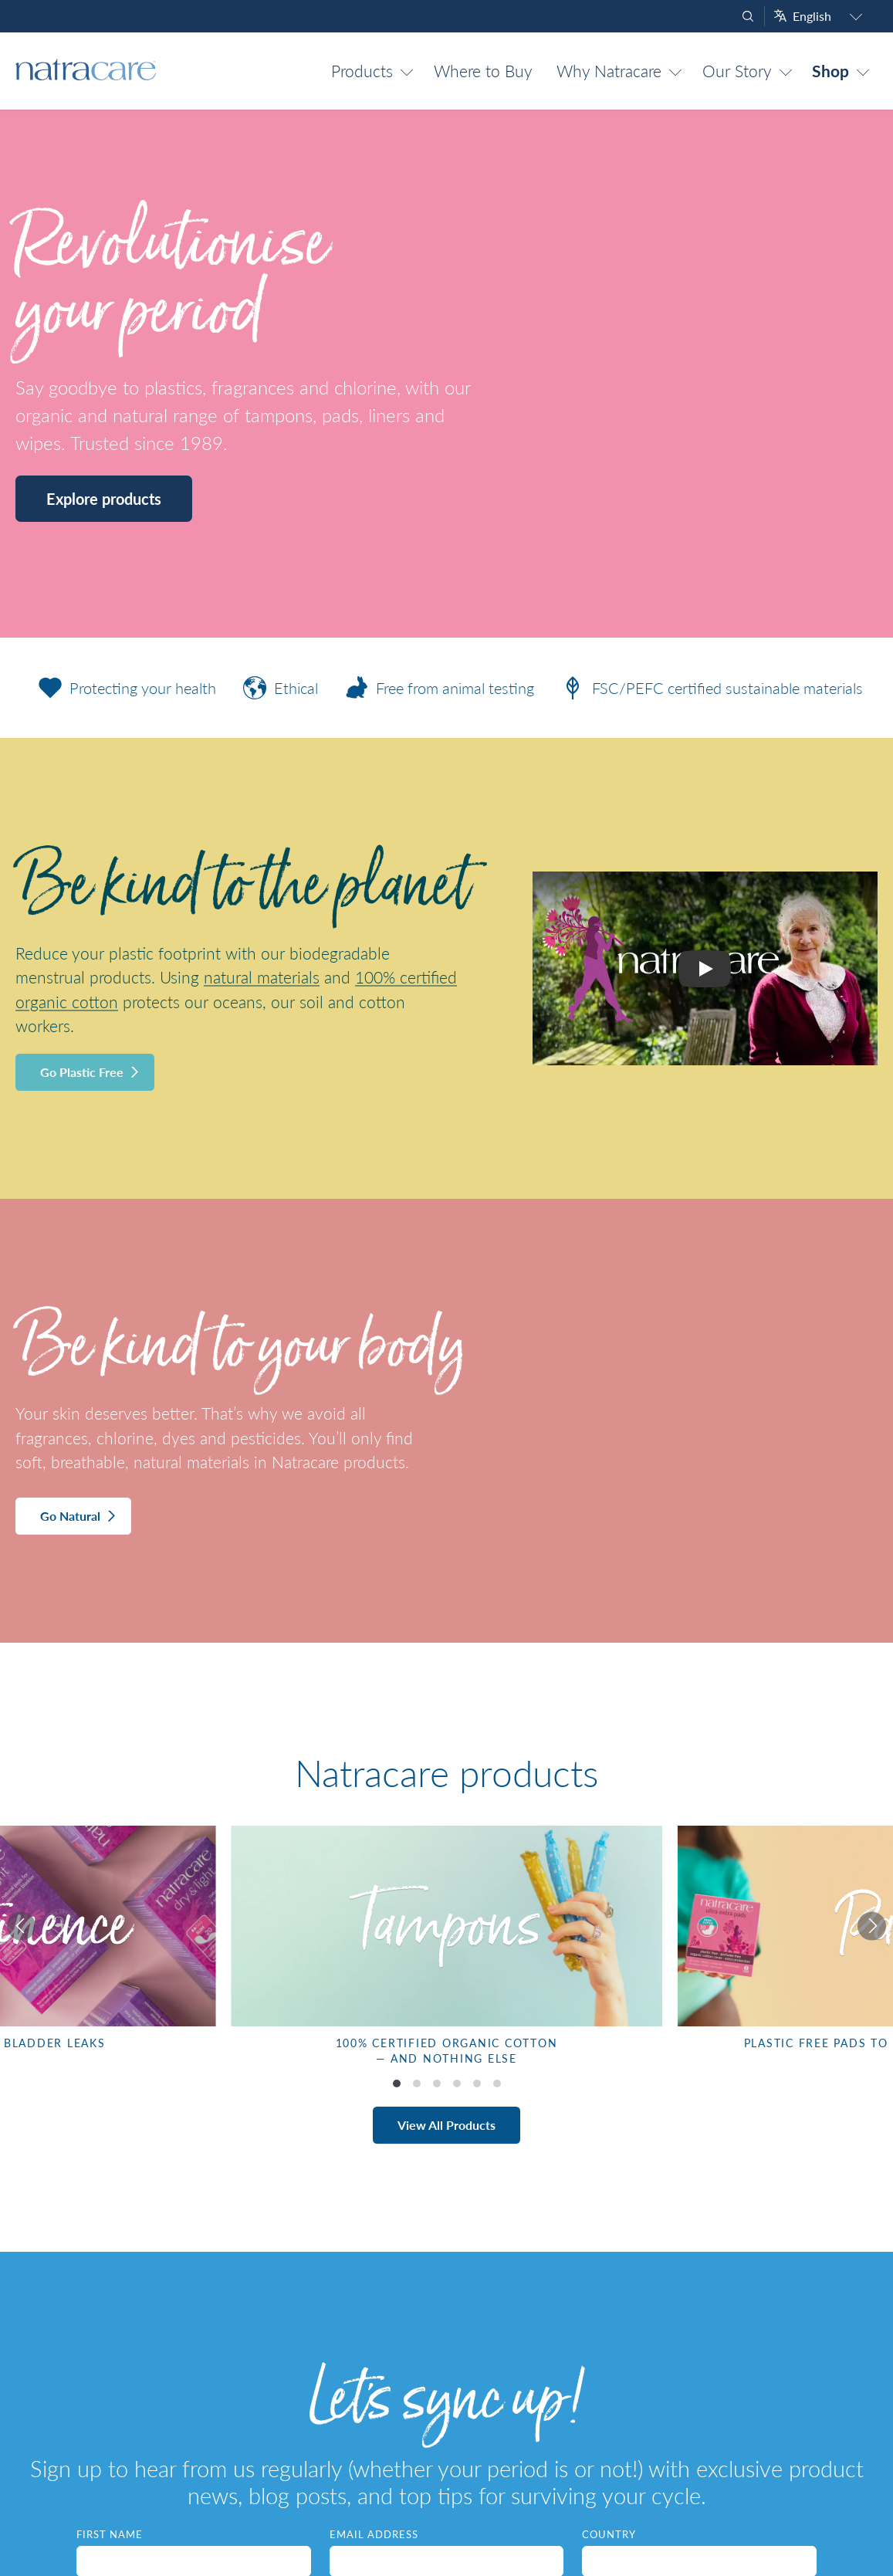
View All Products (446, 2124)
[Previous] (25, 1926)
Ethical (276, 688)
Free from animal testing (435, 688)
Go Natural (70, 1515)
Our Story (737, 70)
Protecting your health (123, 688)
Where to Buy (483, 70)
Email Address (374, 2534)
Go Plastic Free (81, 1072)
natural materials (262, 977)
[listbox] (446, 1951)
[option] (446, 1951)
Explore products (103, 498)
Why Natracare (608, 70)
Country (608, 2534)
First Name (109, 2534)
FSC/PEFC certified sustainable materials (708, 688)
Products (362, 70)
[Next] (868, 1926)
